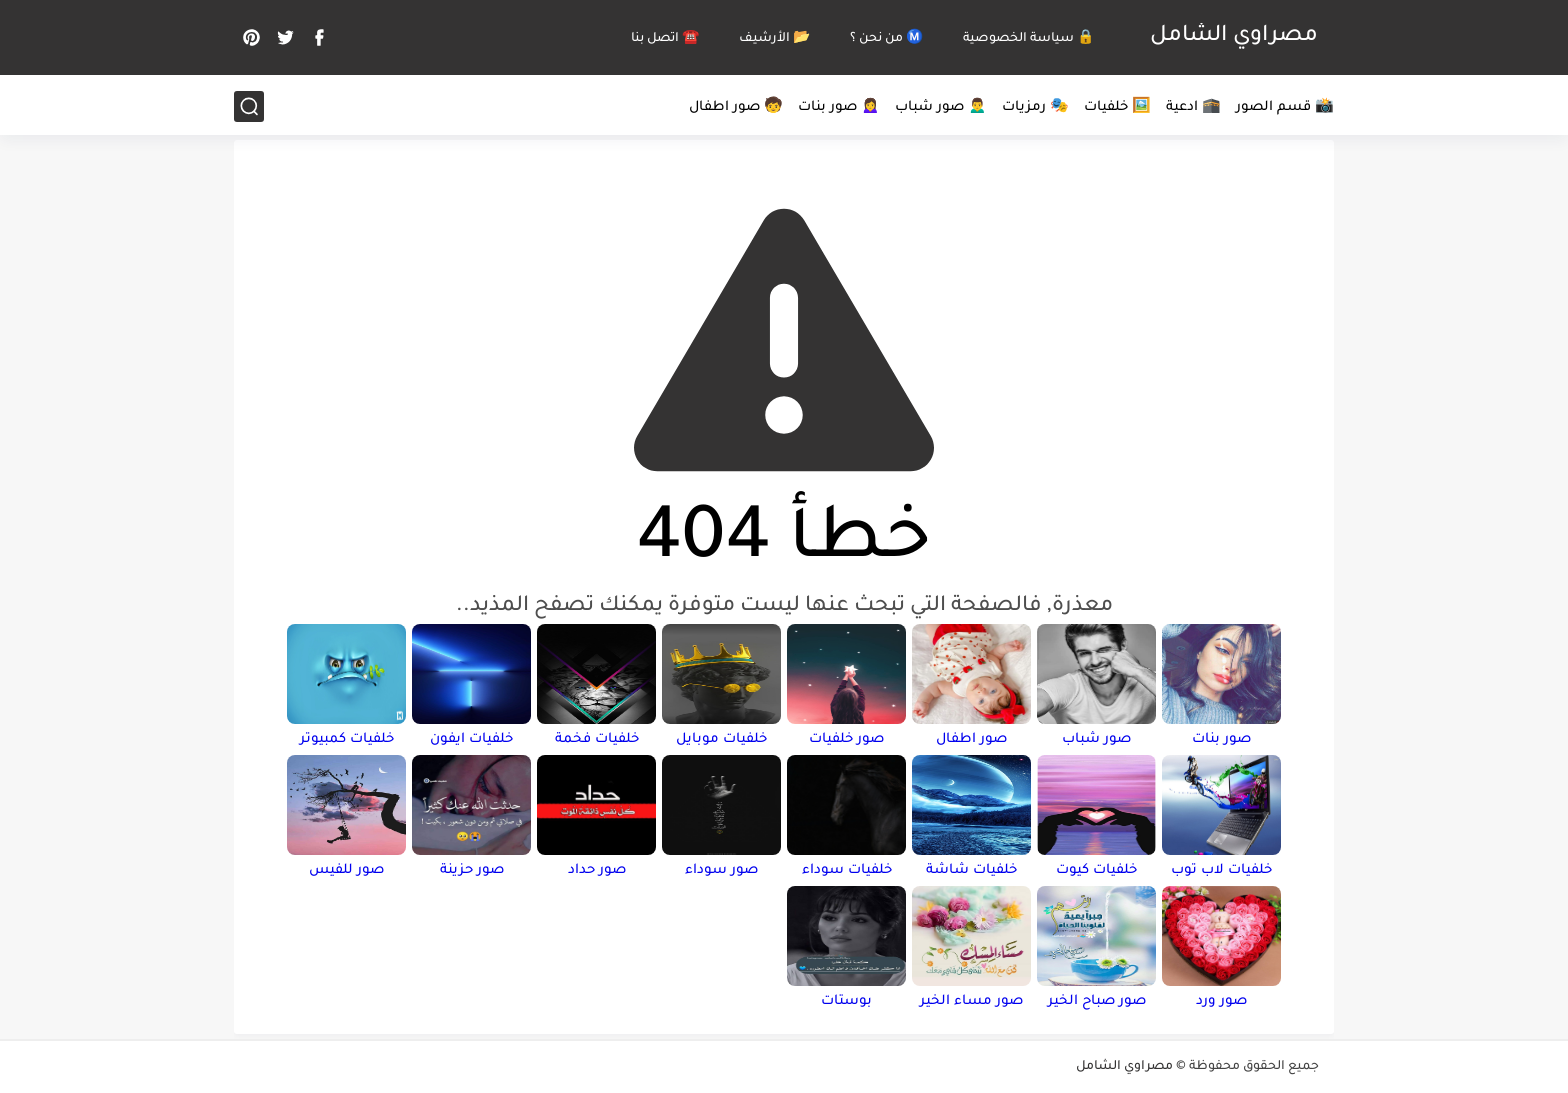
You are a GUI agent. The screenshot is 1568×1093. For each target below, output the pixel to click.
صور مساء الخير (971, 1001)
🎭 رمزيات (1035, 107)
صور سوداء (721, 870)
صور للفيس (346, 870)
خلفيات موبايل (721, 739)
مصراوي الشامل (1234, 37)
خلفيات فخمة (597, 739)
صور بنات (1221, 739)
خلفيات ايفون (471, 739)
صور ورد (1221, 1001)
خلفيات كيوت (1096, 870)
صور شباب (1096, 739)
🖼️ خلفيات (1117, 107)
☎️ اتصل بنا (665, 39)
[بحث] (249, 106)
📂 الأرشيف (774, 39)
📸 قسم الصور (1285, 107)
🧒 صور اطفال (736, 107)
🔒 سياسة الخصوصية (1028, 39)
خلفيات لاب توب (1221, 870)
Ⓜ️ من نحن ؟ (886, 39)
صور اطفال (971, 739)
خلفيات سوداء (847, 870)
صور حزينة (472, 870)
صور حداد (597, 870)
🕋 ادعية (1193, 107)
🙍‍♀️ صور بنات (839, 107)
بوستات (846, 1001)
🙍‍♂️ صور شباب (941, 107)
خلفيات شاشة (971, 870)
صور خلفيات (846, 739)
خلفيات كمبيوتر (347, 739)
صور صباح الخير (1097, 1001)
